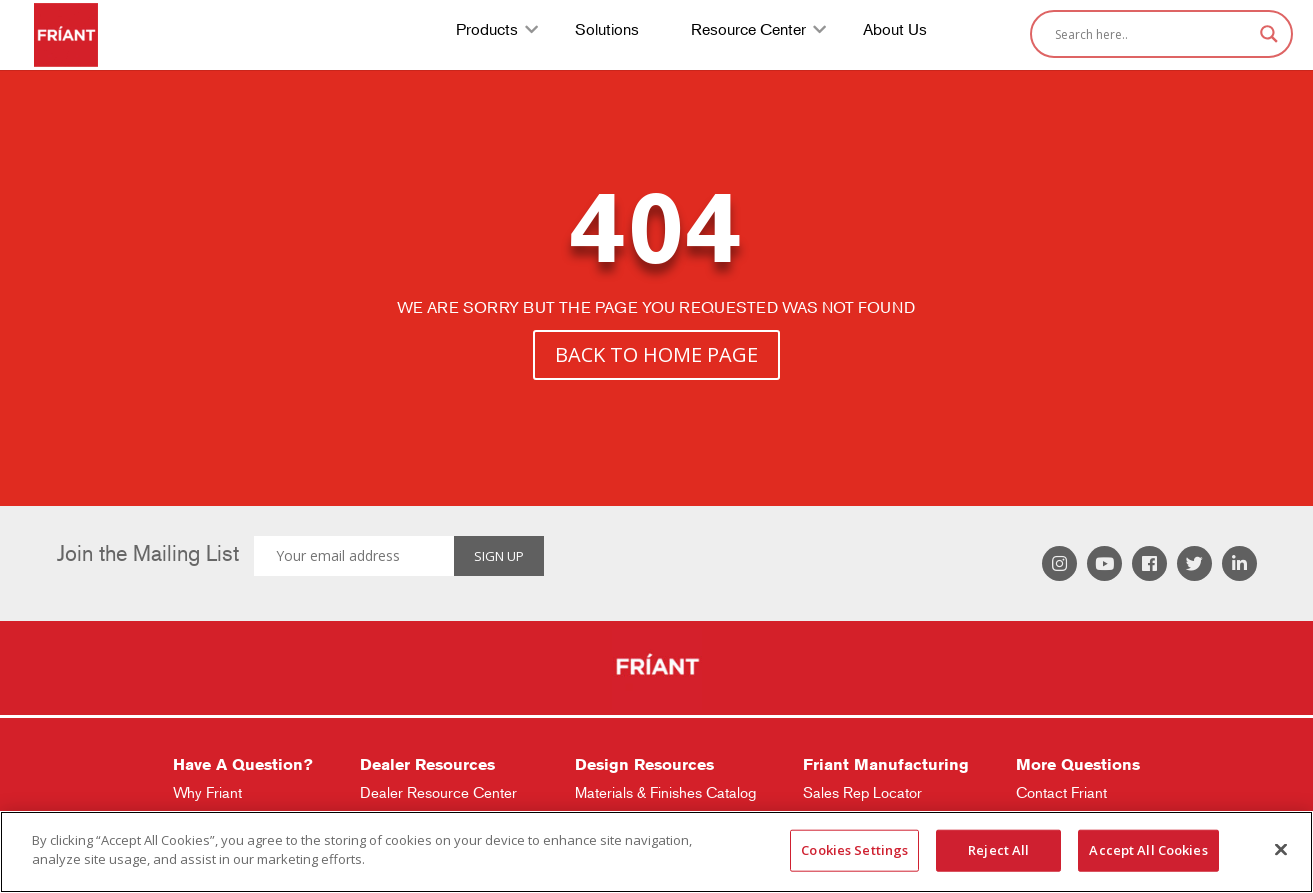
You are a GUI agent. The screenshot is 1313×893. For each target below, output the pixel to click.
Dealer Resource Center (438, 792)
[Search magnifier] (1269, 34)
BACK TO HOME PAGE (656, 354)
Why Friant (207, 792)
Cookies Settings (854, 850)
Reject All (998, 850)
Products (487, 31)
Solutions (607, 31)
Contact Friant (1061, 792)
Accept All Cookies (1148, 850)
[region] (656, 852)
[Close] (1281, 849)
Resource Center (748, 31)
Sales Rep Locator (862, 792)
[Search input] (1152, 34)
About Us (895, 31)
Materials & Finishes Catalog (665, 792)
